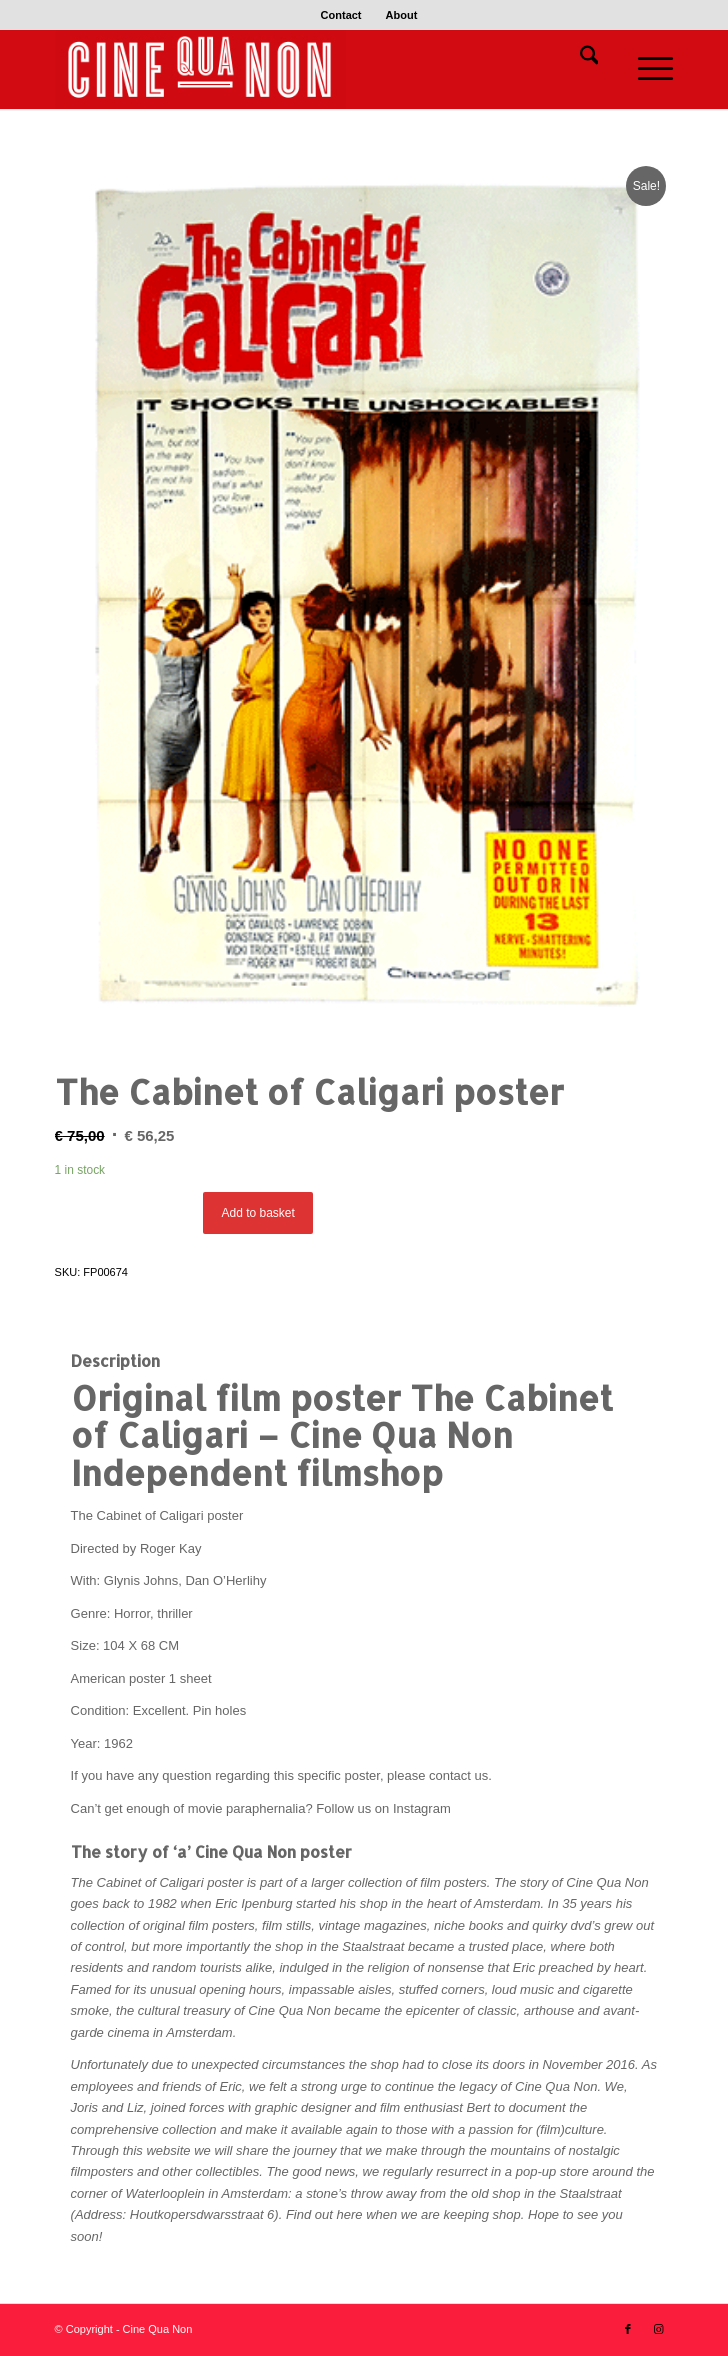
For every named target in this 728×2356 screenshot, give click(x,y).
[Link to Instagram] (658, 2329)
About (402, 15)
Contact (341, 15)
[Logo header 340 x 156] (302, 69)
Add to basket (257, 1213)
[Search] (579, 59)
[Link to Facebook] (628, 2329)
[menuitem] (342, 15)
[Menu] (645, 69)
